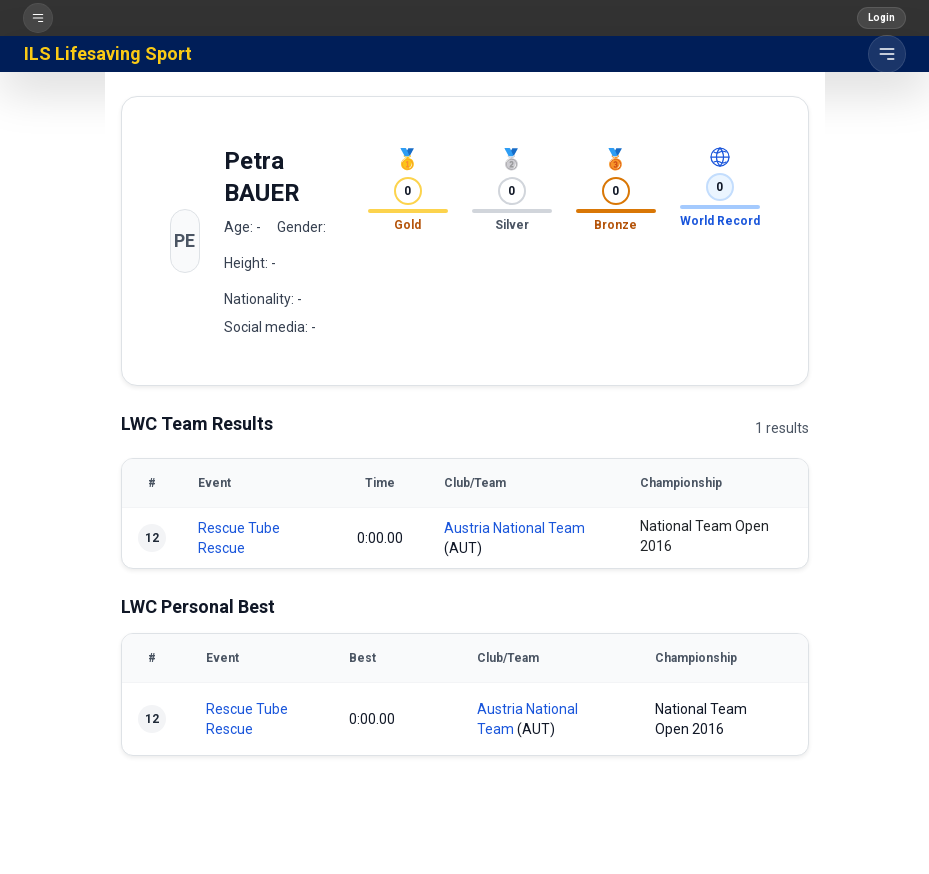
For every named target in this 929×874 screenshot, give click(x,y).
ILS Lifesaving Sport (108, 53)
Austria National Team (514, 528)
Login (881, 17)
